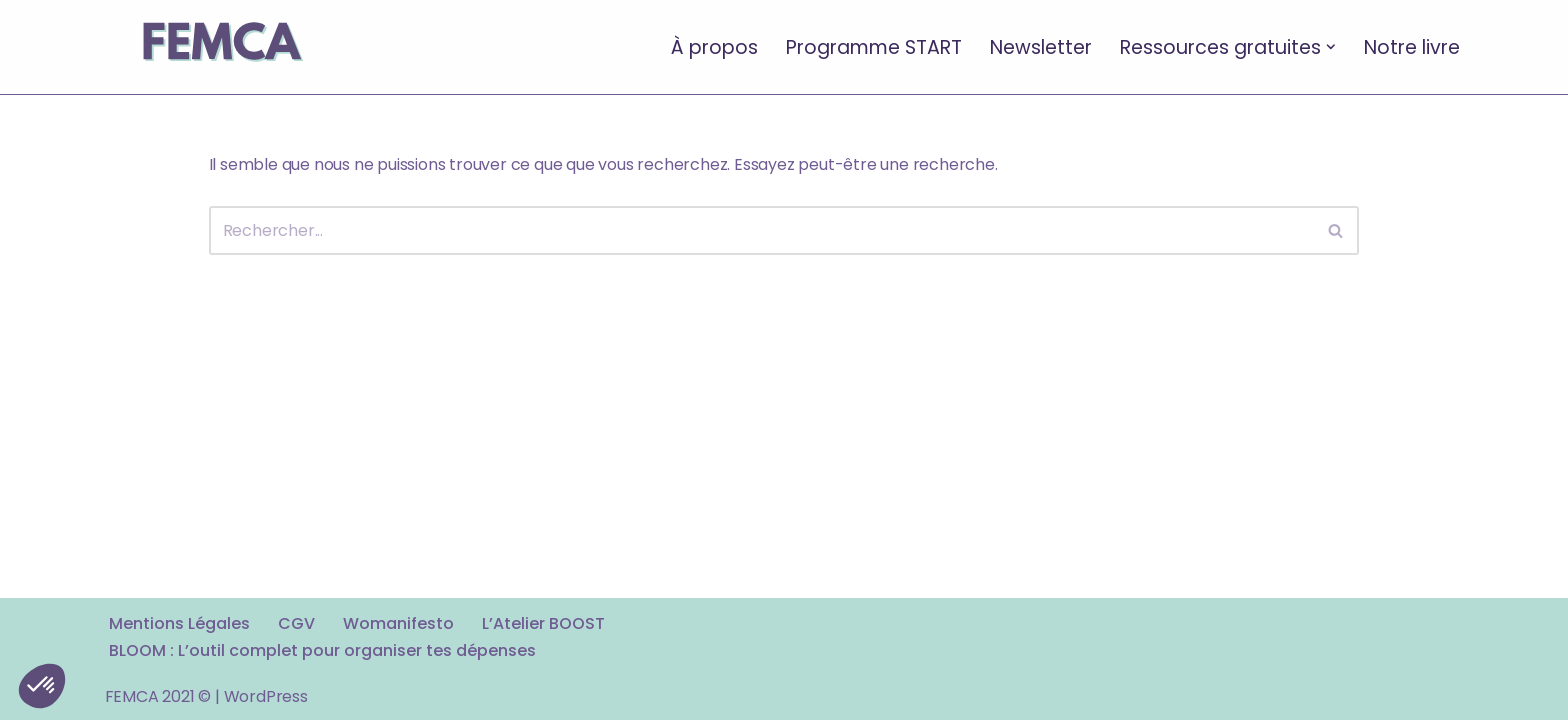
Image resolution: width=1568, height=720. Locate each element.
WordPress (266, 696)
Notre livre (1412, 46)
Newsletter (1041, 46)
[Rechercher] (762, 230)
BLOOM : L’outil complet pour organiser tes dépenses (322, 650)
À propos (714, 46)
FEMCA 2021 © (158, 696)
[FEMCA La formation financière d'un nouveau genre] (220, 47)
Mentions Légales (179, 623)
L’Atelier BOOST (543, 623)
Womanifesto (398, 623)
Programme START (874, 46)
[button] (1331, 47)
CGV (296, 623)
